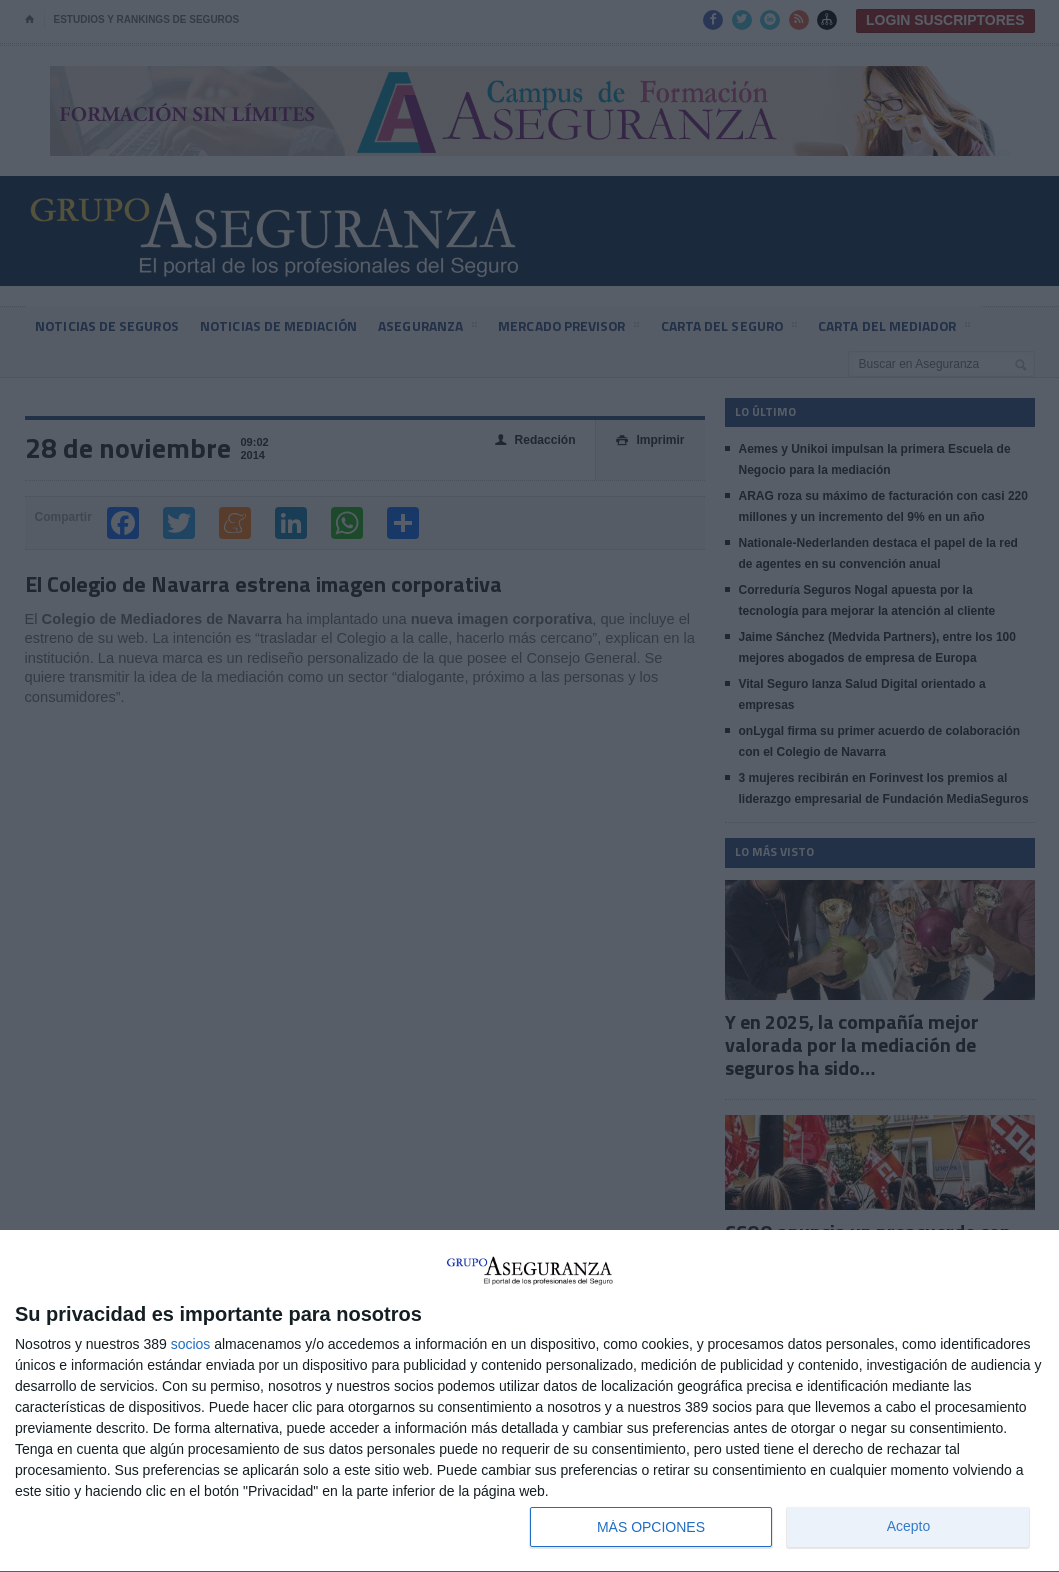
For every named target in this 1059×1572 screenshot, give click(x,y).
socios (191, 1344)
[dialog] (529, 1401)
